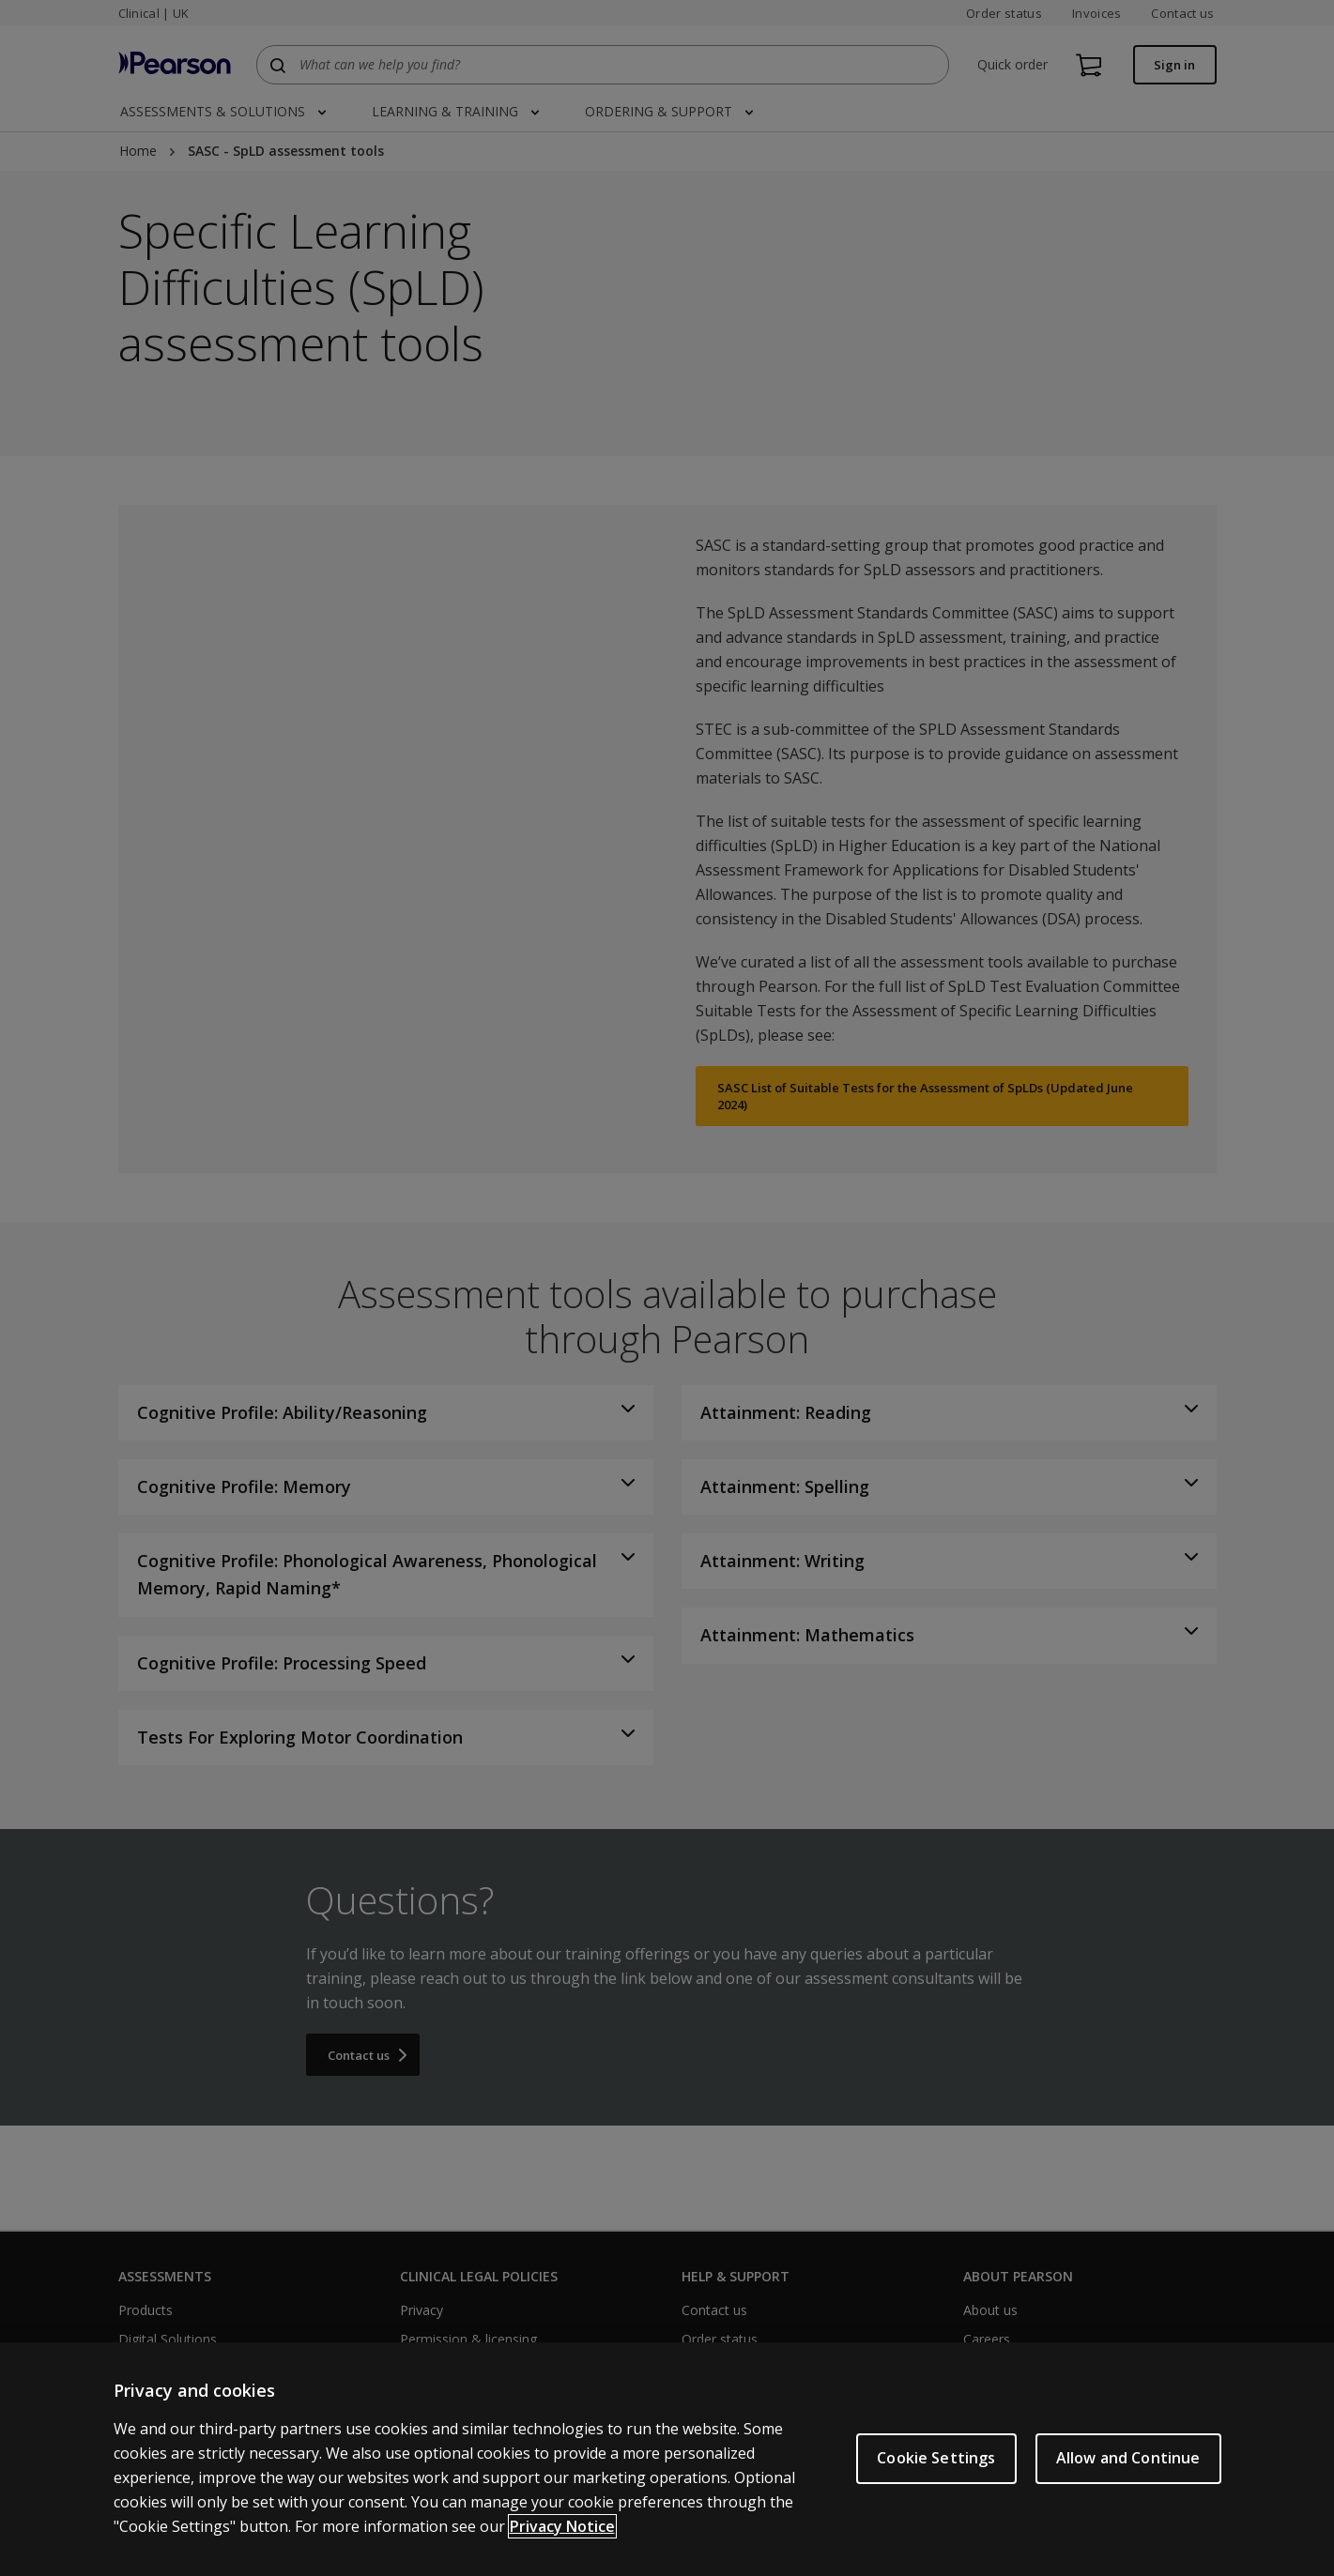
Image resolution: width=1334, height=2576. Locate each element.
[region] (667, 2459)
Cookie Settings (936, 2457)
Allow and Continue (1128, 2457)
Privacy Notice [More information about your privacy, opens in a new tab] (562, 2526)
